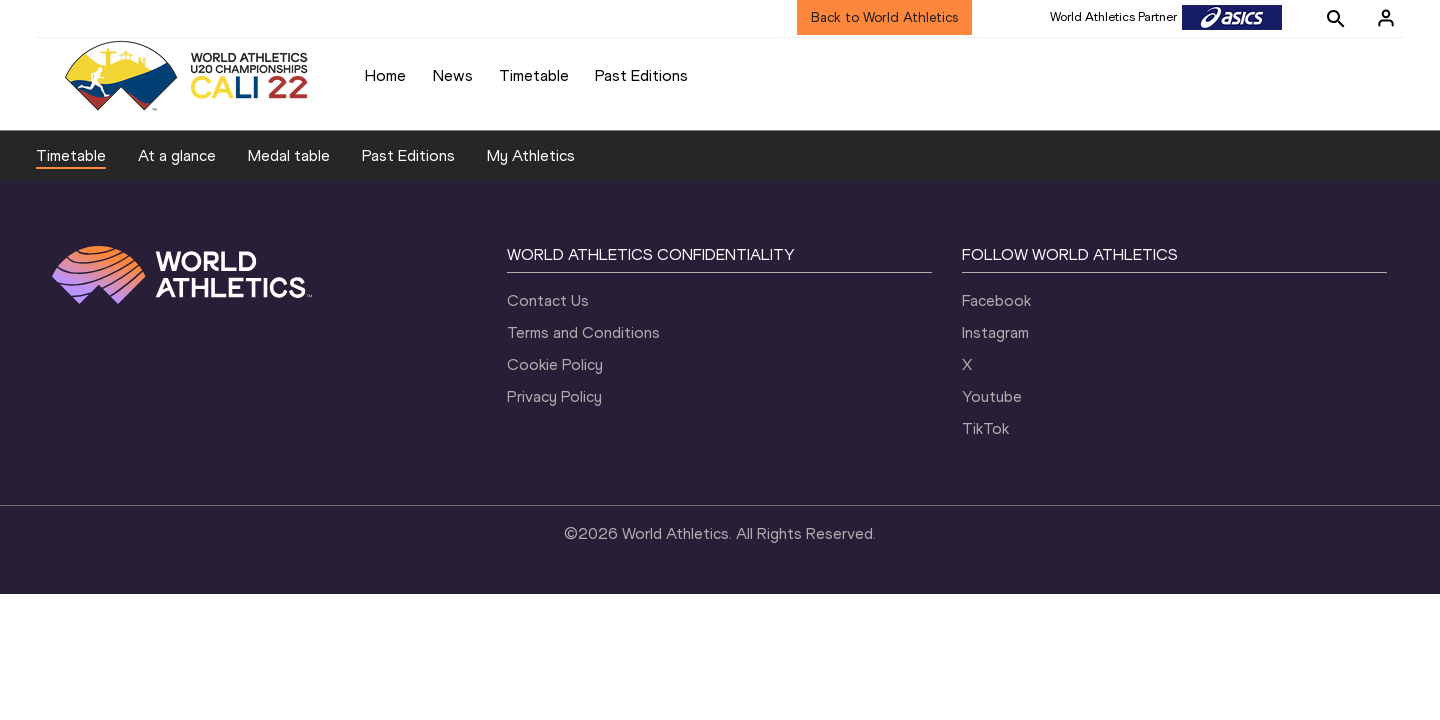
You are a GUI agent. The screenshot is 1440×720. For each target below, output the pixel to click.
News (453, 75)
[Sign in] (1386, 18)
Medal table (289, 155)
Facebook (996, 300)
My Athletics (531, 155)
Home (385, 75)
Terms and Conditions (583, 332)
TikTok (985, 428)
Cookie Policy (555, 364)
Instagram (995, 332)
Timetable (534, 75)
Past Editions (641, 75)
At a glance (177, 155)
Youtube (992, 396)
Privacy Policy (554, 396)
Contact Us (548, 300)
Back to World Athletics (884, 17)
